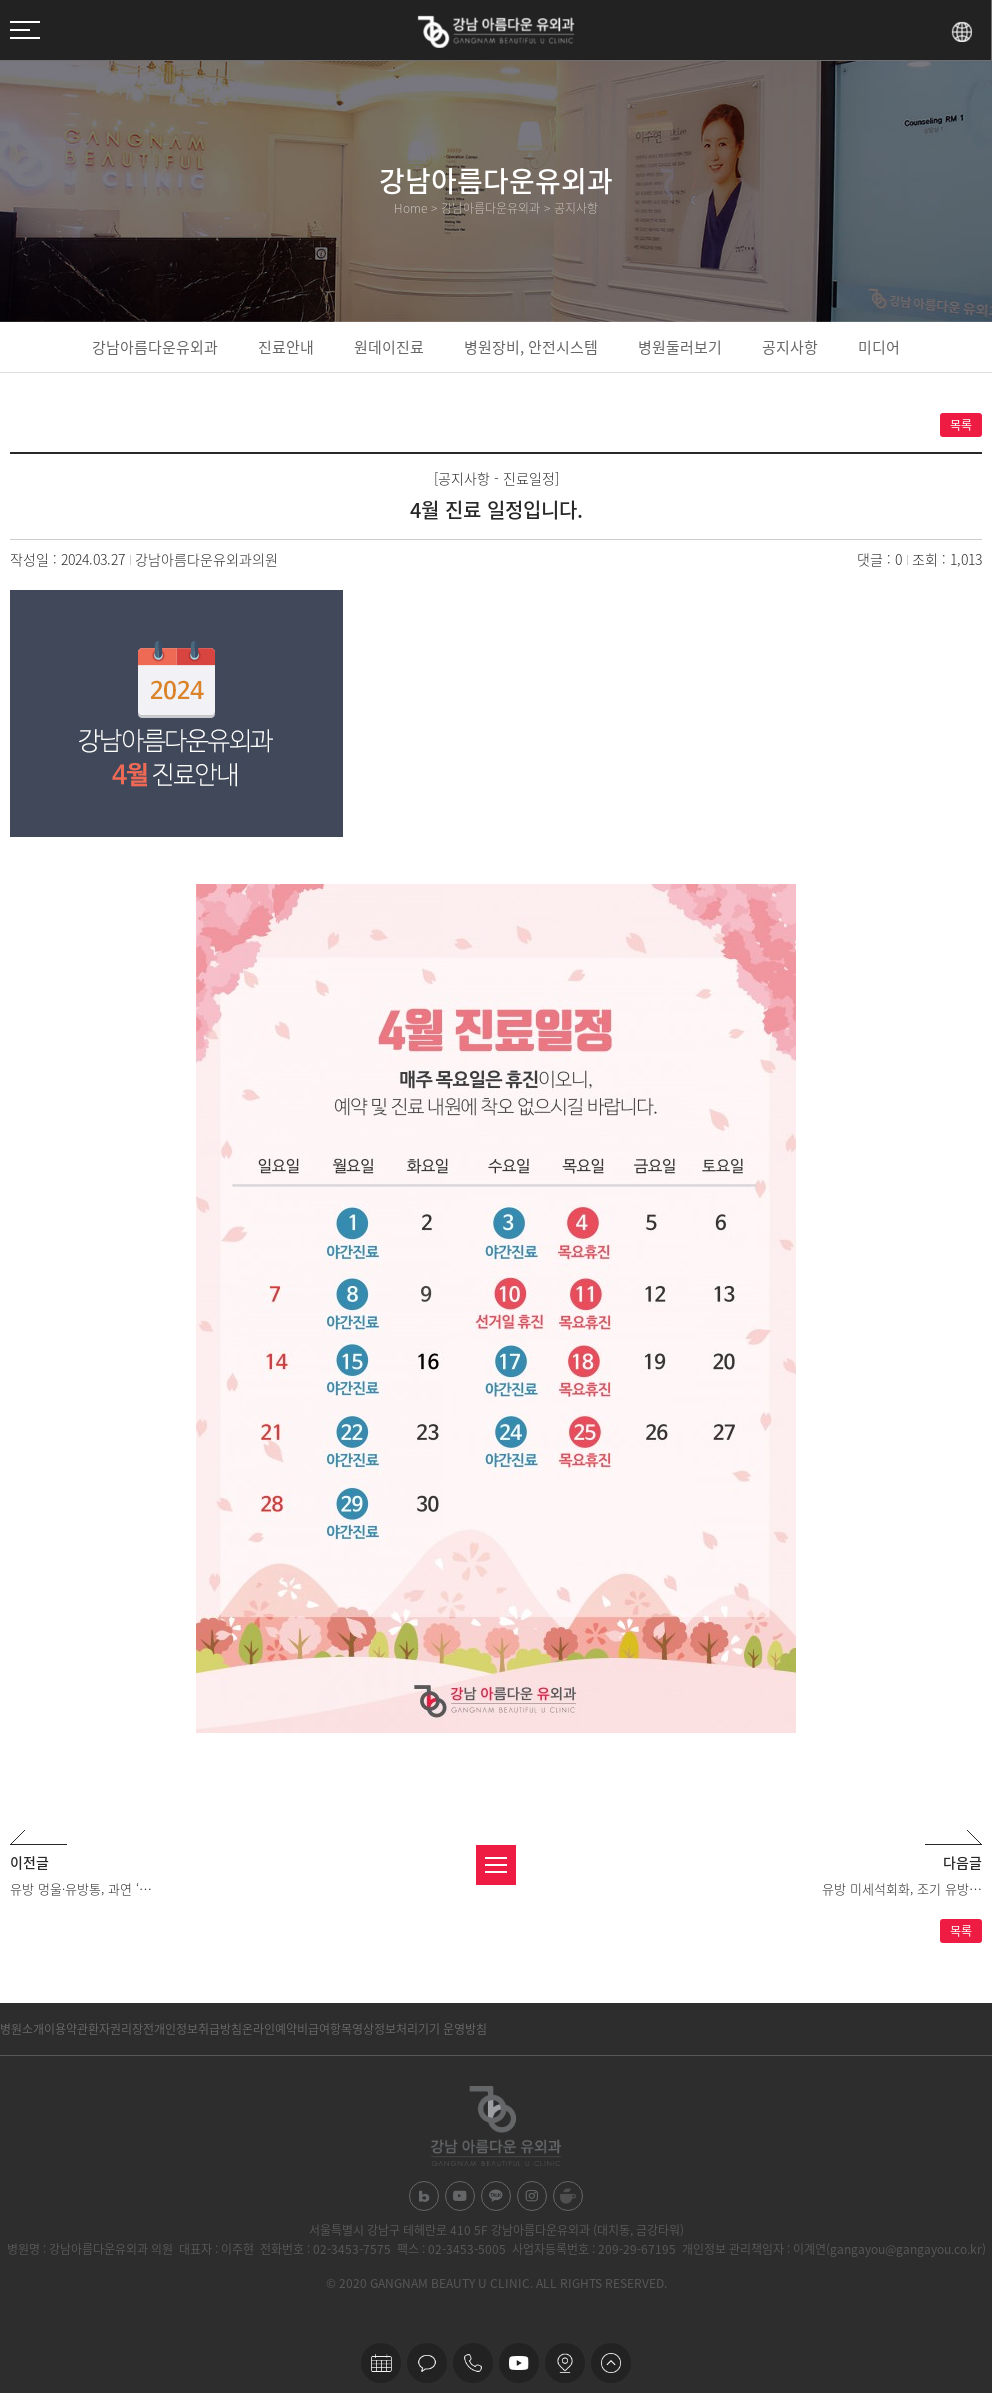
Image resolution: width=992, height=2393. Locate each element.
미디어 (879, 347)
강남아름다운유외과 (155, 347)
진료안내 (286, 347)
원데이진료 (389, 347)
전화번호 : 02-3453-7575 (325, 2249)
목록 (961, 425)
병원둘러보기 (680, 347)
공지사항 (790, 347)
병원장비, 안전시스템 (531, 347)
